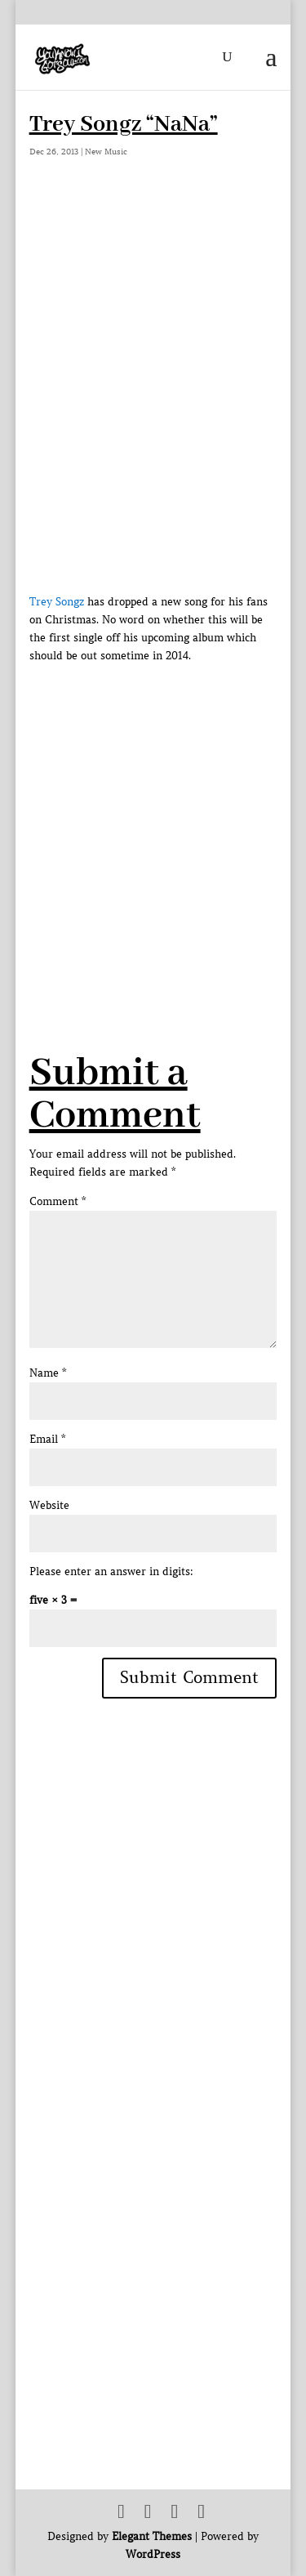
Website (49, 1505)
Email (47, 1439)
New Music (106, 151)
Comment (57, 1201)
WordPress (153, 2554)
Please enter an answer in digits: (111, 1571)
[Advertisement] (153, 818)
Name (47, 1373)
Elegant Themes (152, 2536)
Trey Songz (56, 602)
